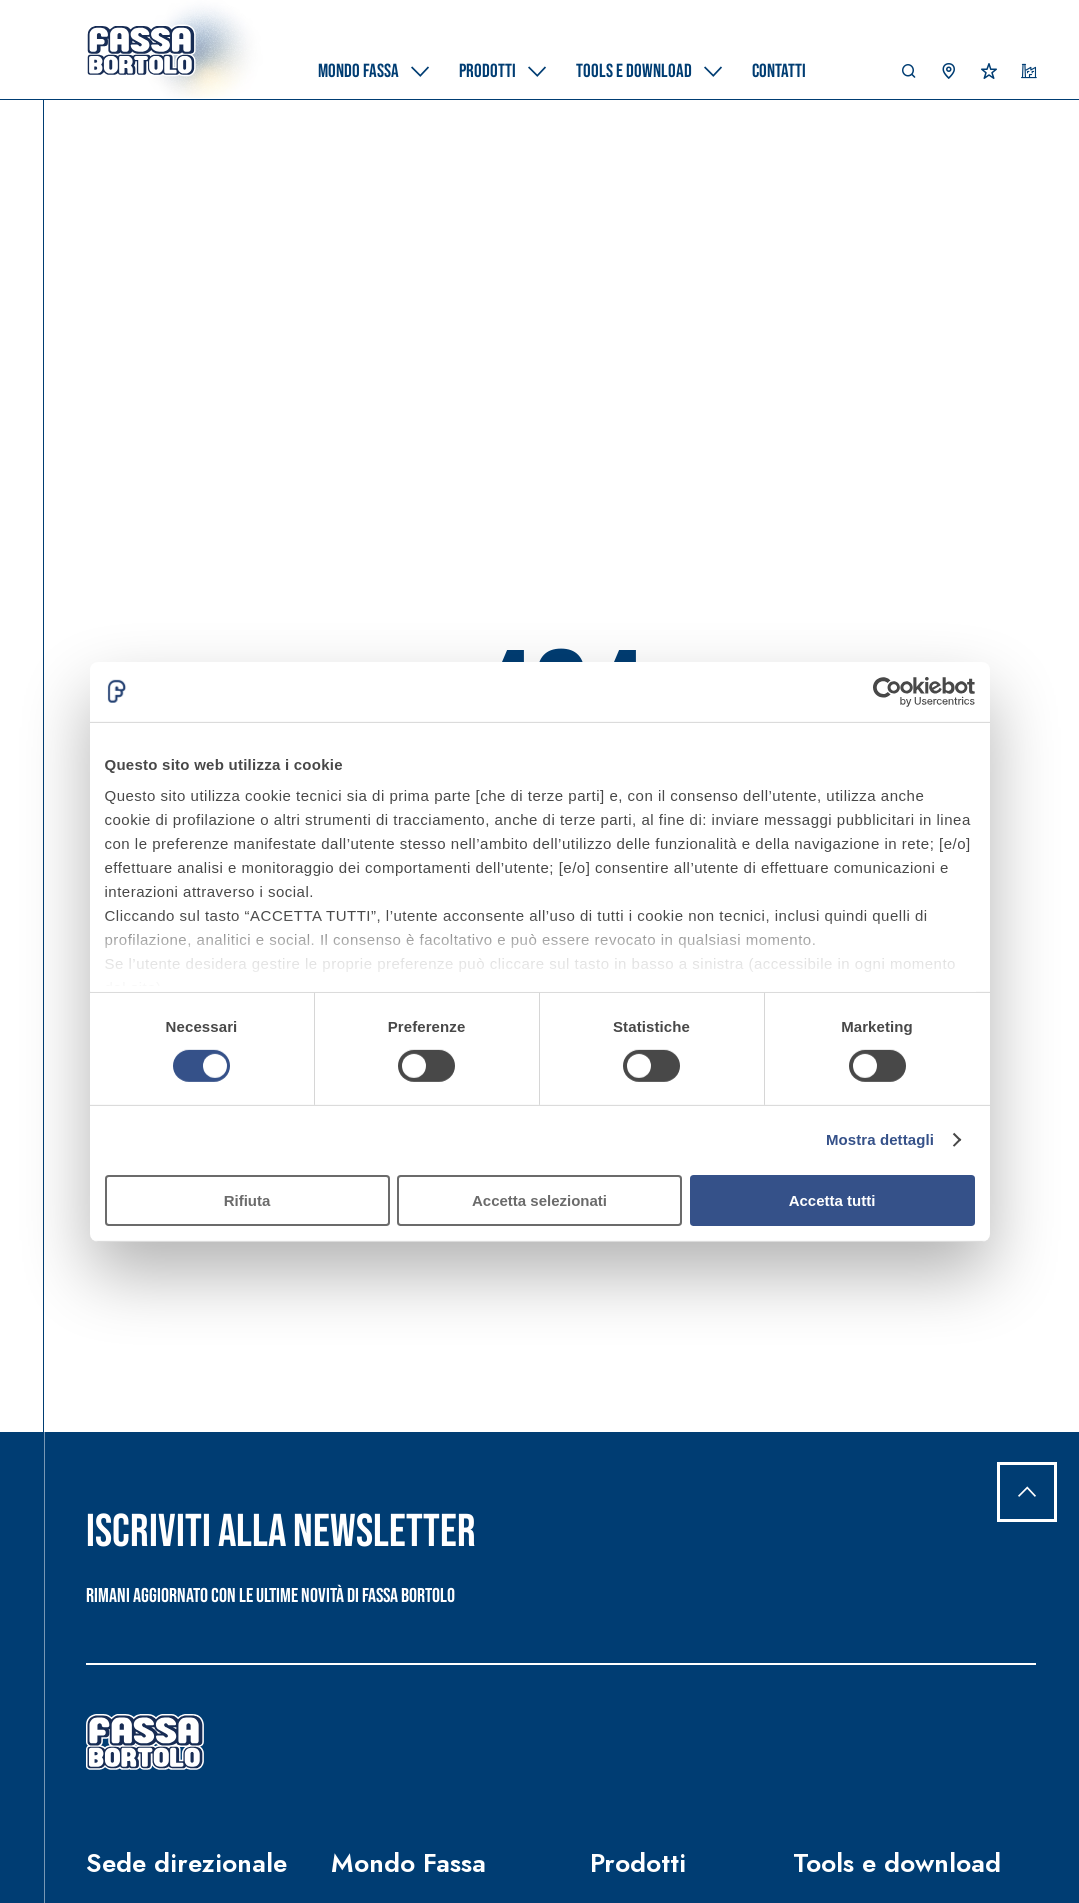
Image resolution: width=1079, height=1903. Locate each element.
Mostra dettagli (880, 1139)
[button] (909, 76)
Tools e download (897, 1863)
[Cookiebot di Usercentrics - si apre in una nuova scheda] (887, 691)
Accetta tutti (832, 1200)
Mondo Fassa (408, 1863)
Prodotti (638, 1863)
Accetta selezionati (539, 1200)
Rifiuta (247, 1200)
